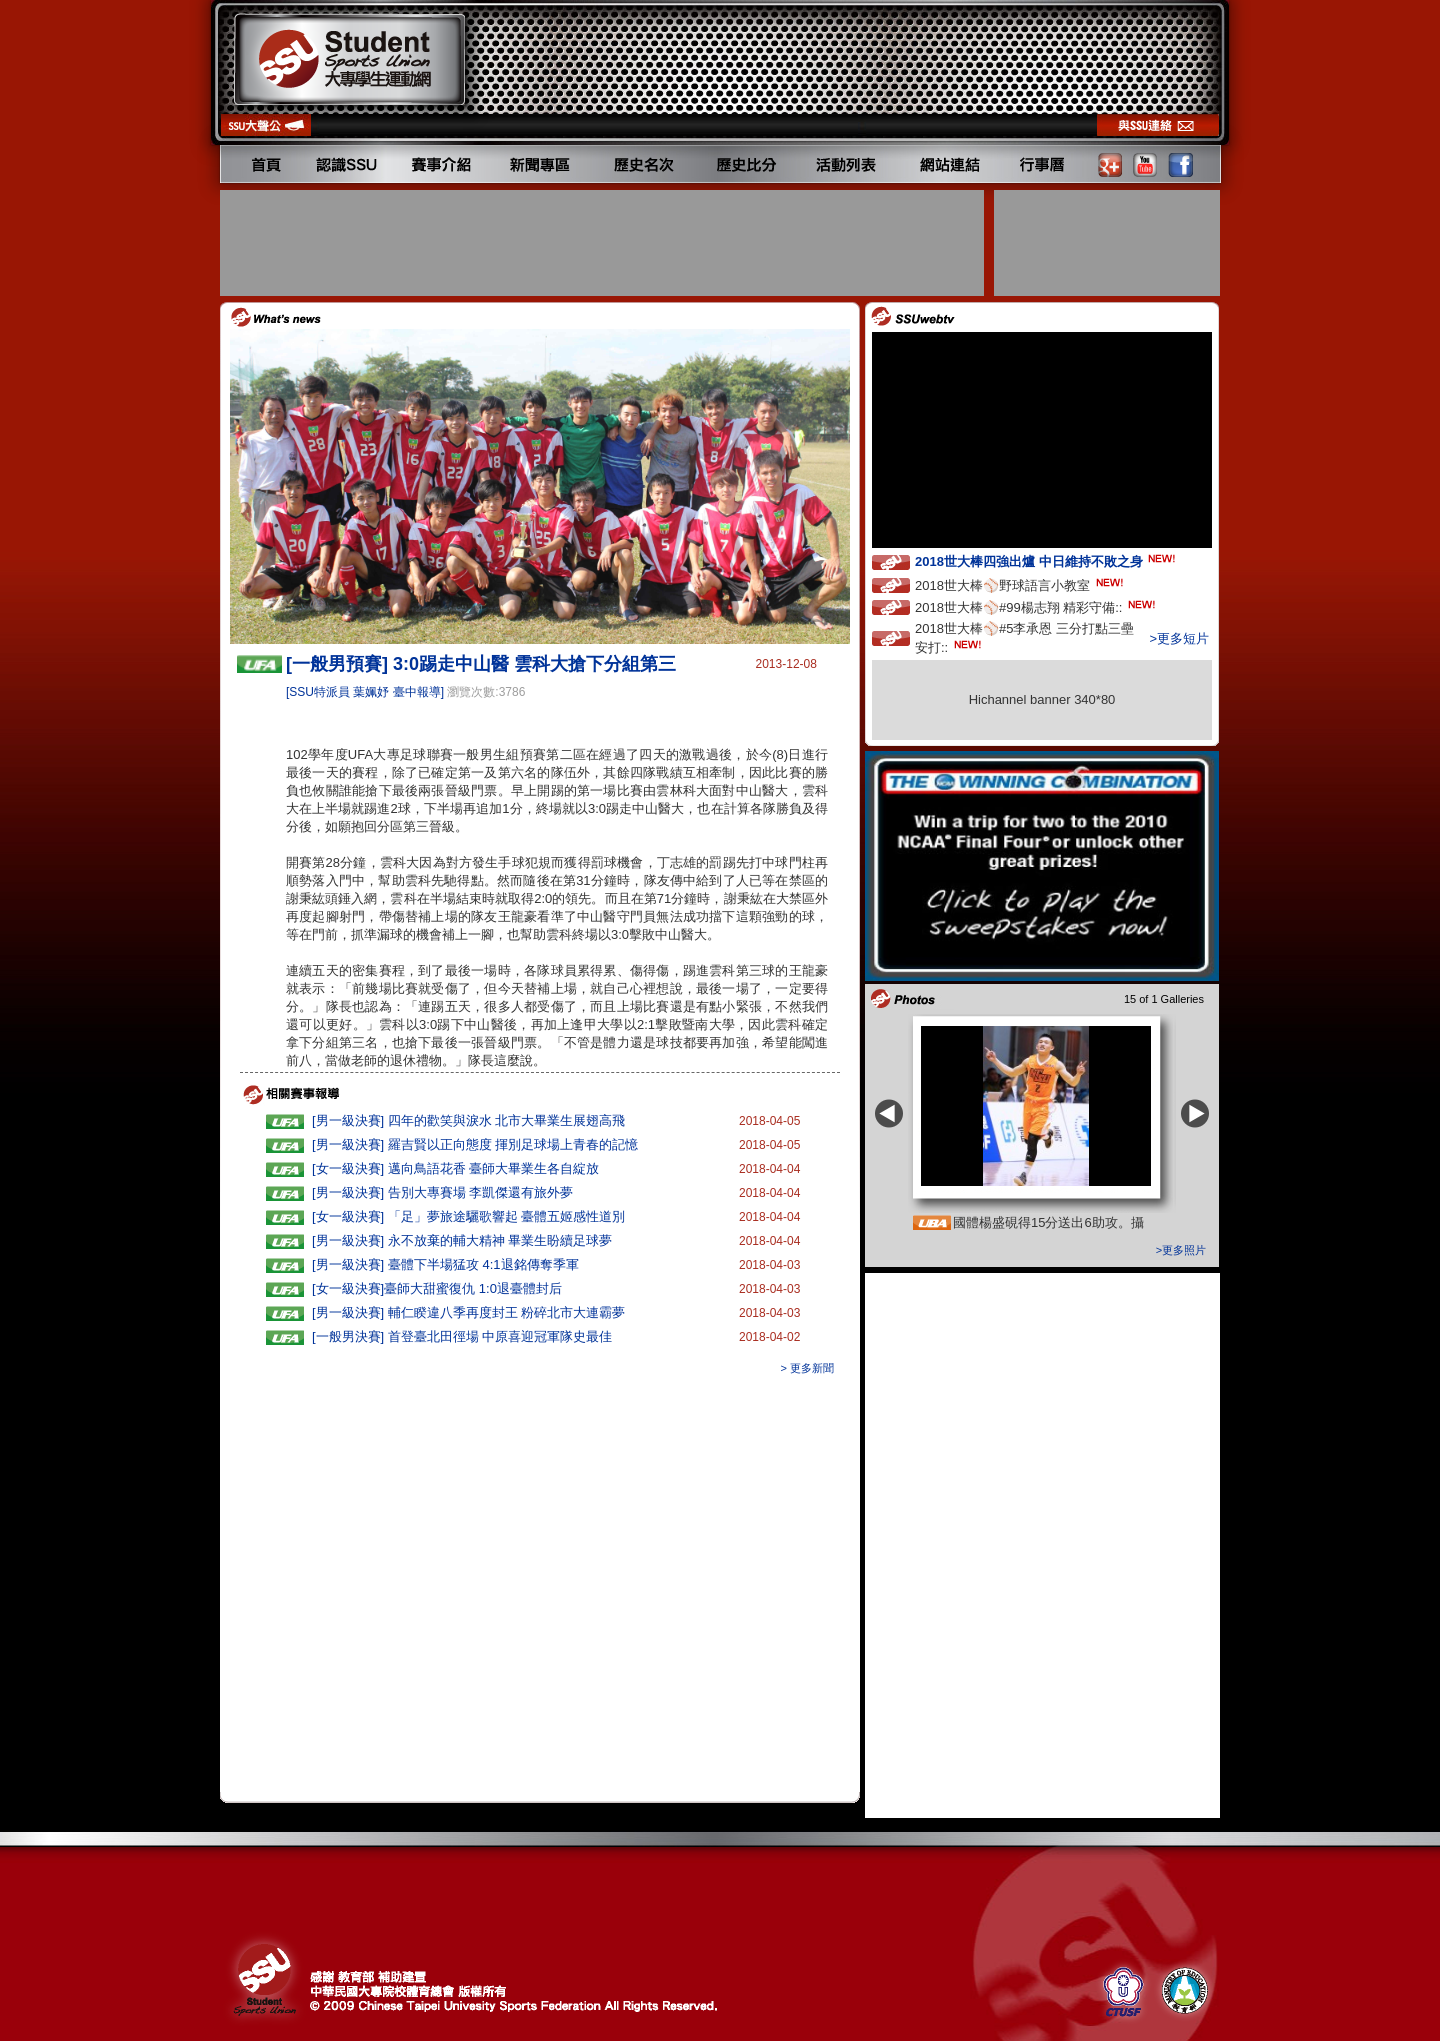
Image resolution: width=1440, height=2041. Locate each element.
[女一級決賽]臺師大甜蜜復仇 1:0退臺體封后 (437, 1288)
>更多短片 (1179, 638)
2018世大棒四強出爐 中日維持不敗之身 (1047, 560)
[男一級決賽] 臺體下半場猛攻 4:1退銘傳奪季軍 (445, 1264)
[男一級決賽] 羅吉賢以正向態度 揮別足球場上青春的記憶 (475, 1144)
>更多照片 (1181, 1250)
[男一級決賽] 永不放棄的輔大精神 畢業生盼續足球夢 (462, 1240)
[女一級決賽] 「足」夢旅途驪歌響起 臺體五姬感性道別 (468, 1216)
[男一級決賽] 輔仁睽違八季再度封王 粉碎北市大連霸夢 (468, 1312)
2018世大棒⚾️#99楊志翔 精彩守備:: (1037, 606)
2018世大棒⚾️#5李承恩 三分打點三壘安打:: (1024, 638)
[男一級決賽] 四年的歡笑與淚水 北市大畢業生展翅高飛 (468, 1120)
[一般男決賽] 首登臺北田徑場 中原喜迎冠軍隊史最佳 (462, 1336)
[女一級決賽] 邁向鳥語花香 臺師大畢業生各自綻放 (455, 1168)
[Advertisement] (604, 243)
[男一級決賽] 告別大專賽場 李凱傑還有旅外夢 (442, 1192)
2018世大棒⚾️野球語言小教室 (1021, 584)
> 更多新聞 (807, 1368)
